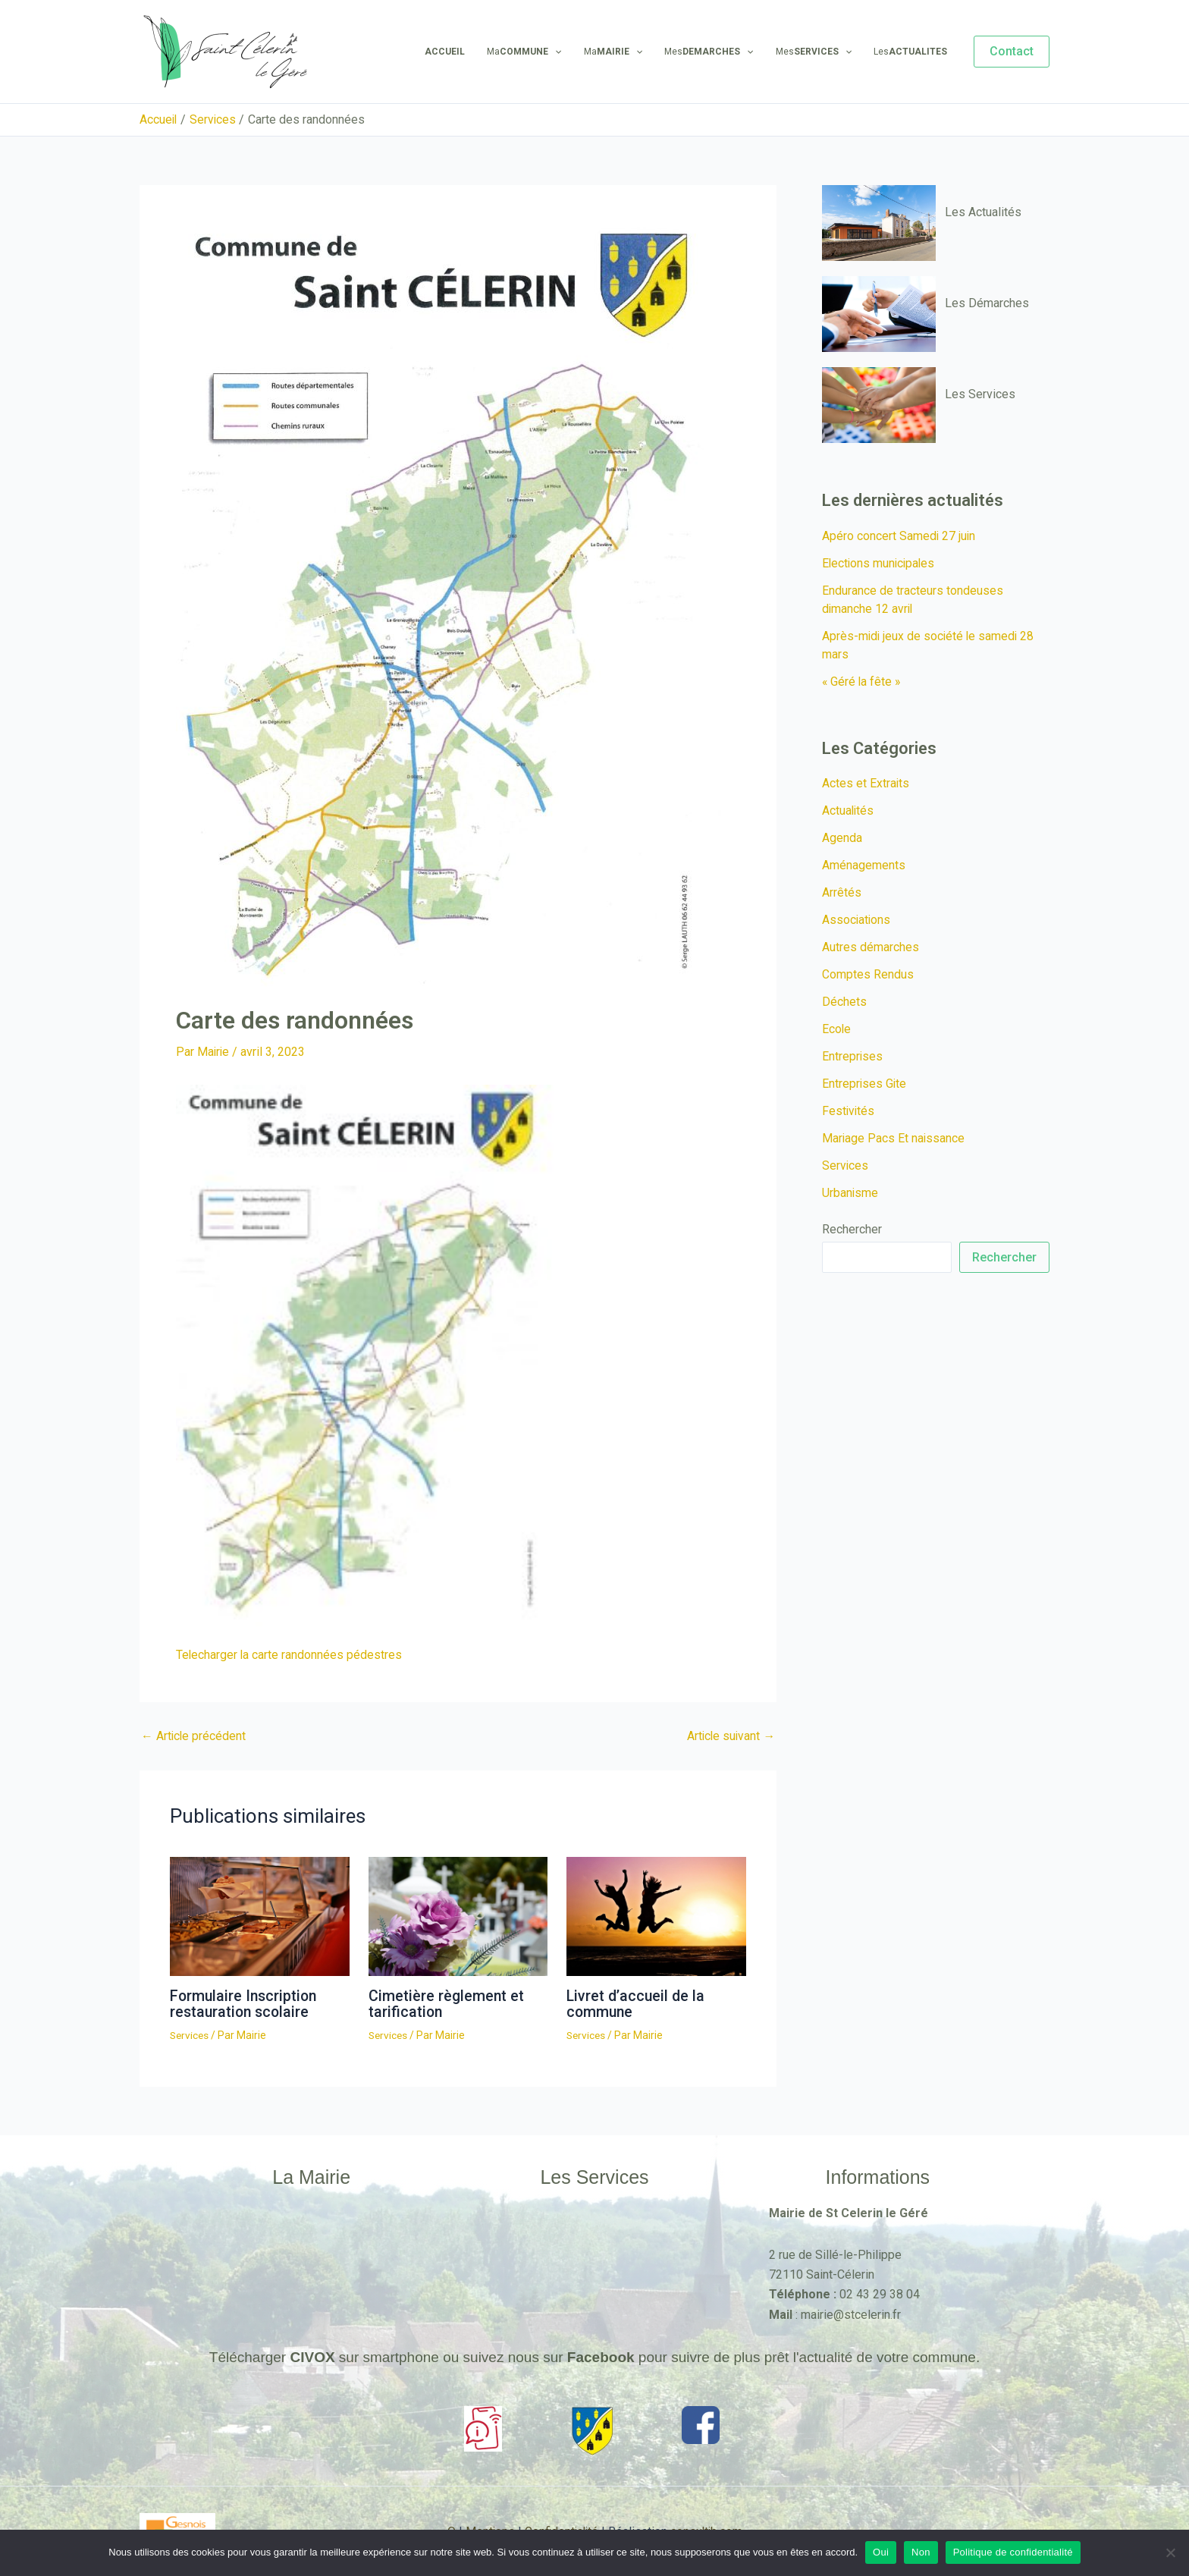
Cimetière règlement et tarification (447, 2003)
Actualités (848, 810)
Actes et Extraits (866, 783)
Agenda (842, 838)
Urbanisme (850, 1193)
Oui (881, 2552)
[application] (572, 51)
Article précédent (194, 1735)
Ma (542, 51)
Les (912, 51)
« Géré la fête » (862, 681)
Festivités (849, 1111)
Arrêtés (841, 892)
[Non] (1170, 2552)
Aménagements (863, 865)
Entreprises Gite (865, 1083)
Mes (719, 51)
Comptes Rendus (868, 974)
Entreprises (852, 1056)
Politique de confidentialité (1013, 2552)
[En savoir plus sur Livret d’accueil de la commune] (656, 1915)
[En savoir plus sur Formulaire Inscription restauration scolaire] (260, 1915)
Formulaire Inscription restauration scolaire (245, 2003)
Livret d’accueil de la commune (636, 2003)
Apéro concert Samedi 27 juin (899, 536)
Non (920, 2552)
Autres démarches (870, 947)
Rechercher (852, 1229)
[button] (1011, 52)
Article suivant (730, 1735)
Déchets (844, 1001)
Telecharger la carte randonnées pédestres (289, 1655)
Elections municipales (880, 563)
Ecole (837, 1029)
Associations (857, 920)
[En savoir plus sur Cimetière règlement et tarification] (458, 1915)
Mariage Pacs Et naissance (894, 1138)
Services (190, 2034)
